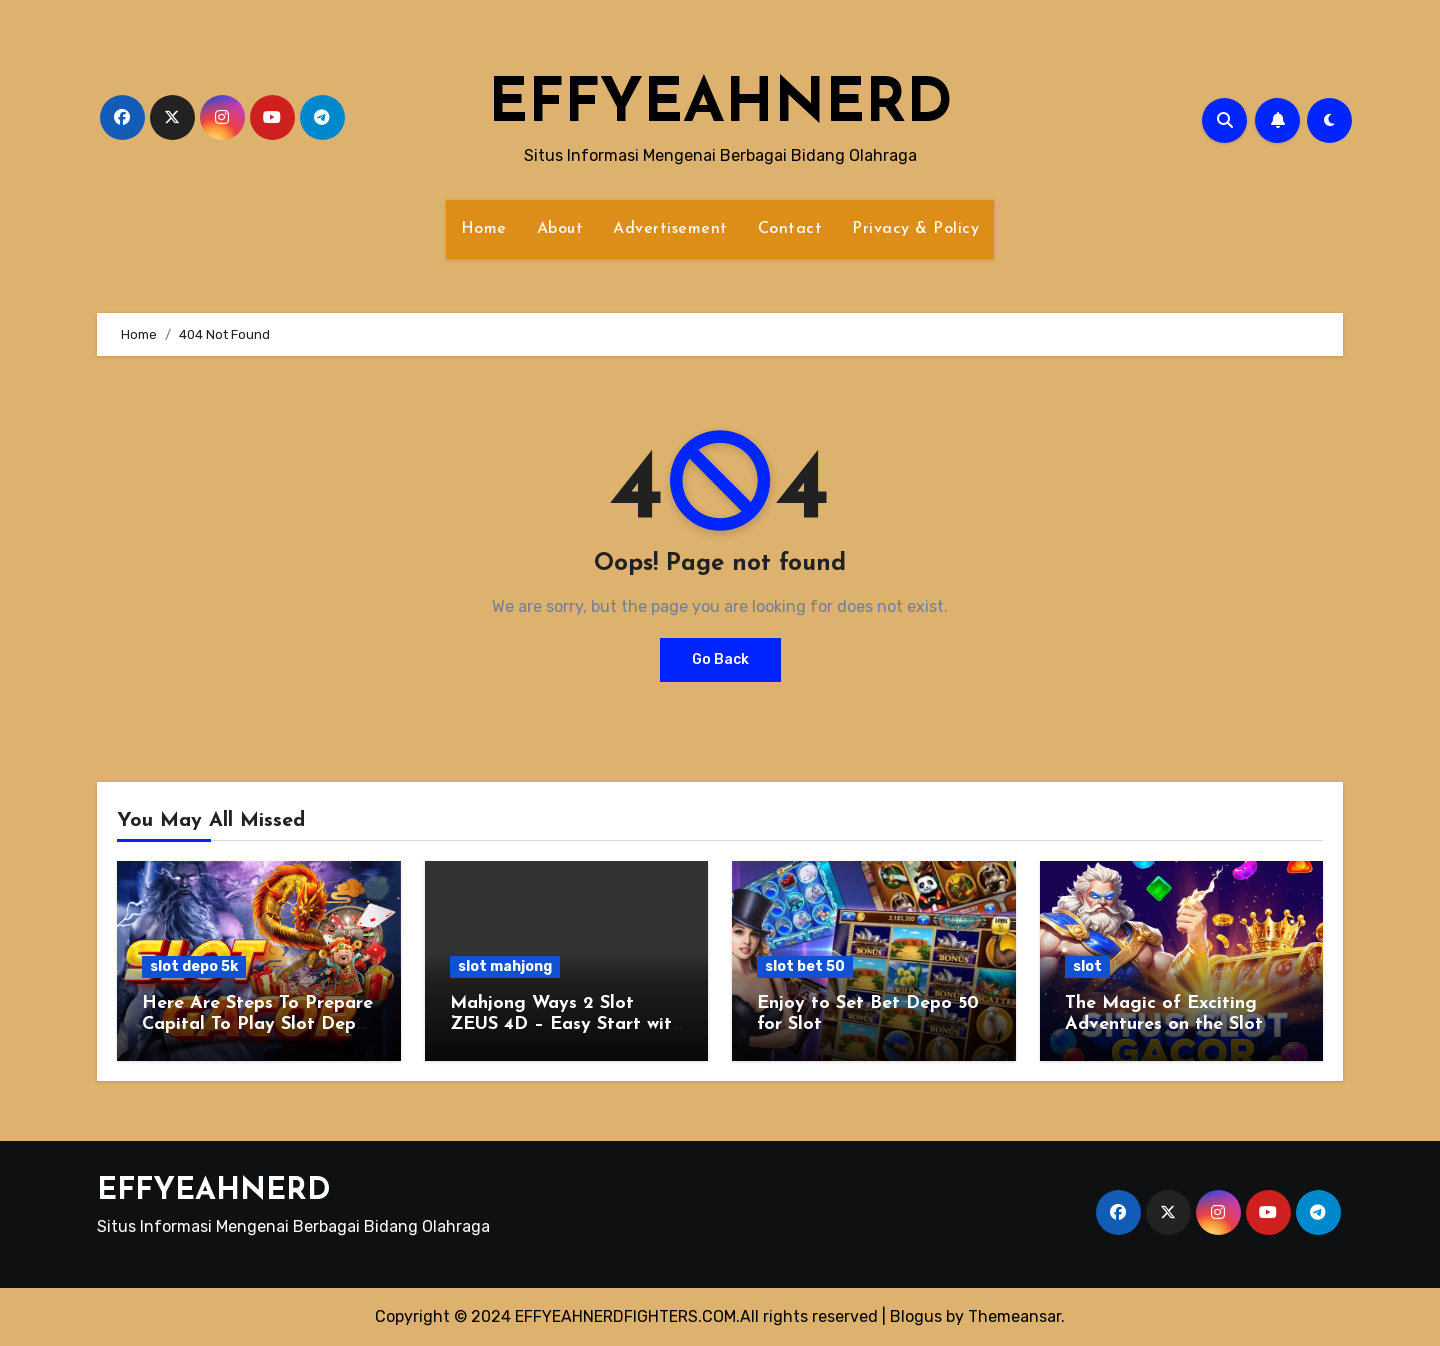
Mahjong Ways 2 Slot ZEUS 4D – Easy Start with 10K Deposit (566, 1025)
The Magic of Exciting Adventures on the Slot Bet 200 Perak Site (1164, 1025)
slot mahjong (505, 966)
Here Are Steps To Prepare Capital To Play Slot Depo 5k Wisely (257, 1025)
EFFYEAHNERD (720, 106)
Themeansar (1014, 1316)
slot (1087, 966)
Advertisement (670, 229)
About (560, 229)
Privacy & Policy (915, 229)
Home (484, 229)
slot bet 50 (805, 966)
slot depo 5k (194, 966)
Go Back (720, 659)
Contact (790, 229)
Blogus (916, 1316)
